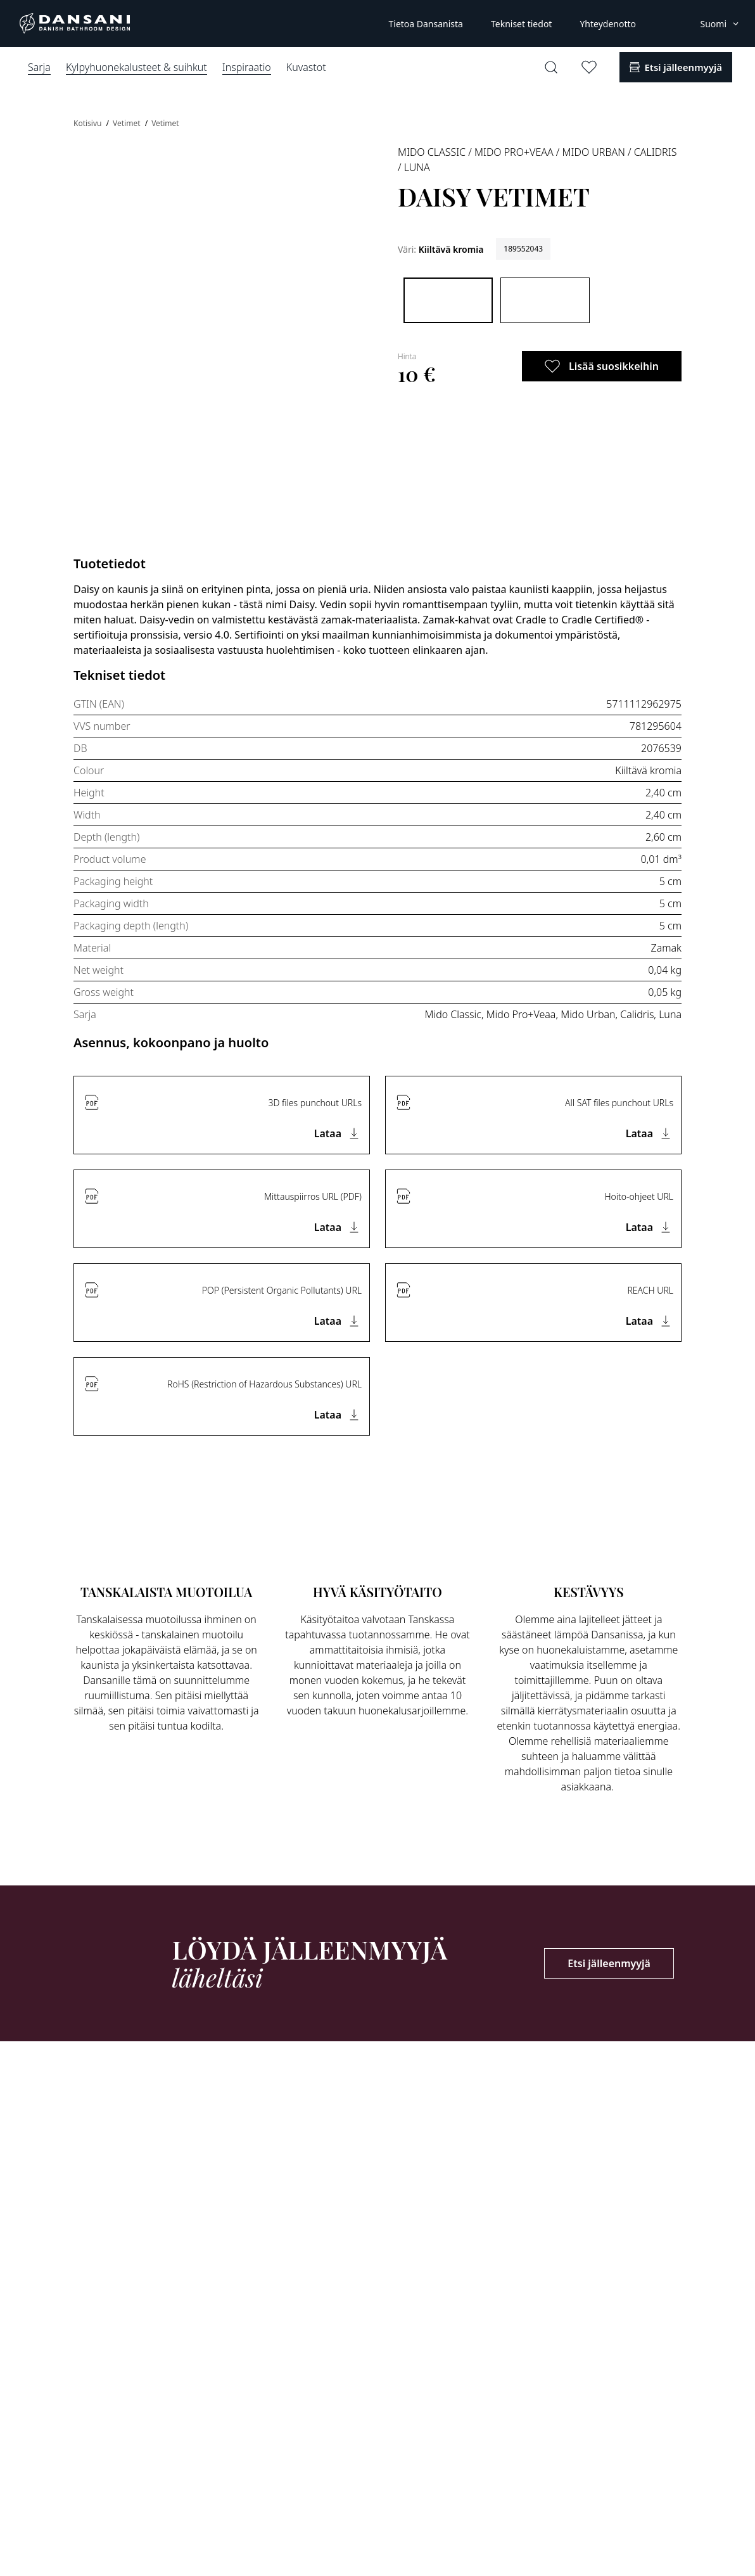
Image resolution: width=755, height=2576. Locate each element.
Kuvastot (306, 67)
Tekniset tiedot (521, 24)
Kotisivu (88, 123)
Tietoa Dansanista (425, 24)
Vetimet (128, 123)
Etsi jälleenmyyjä (609, 1963)
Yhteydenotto (608, 24)
